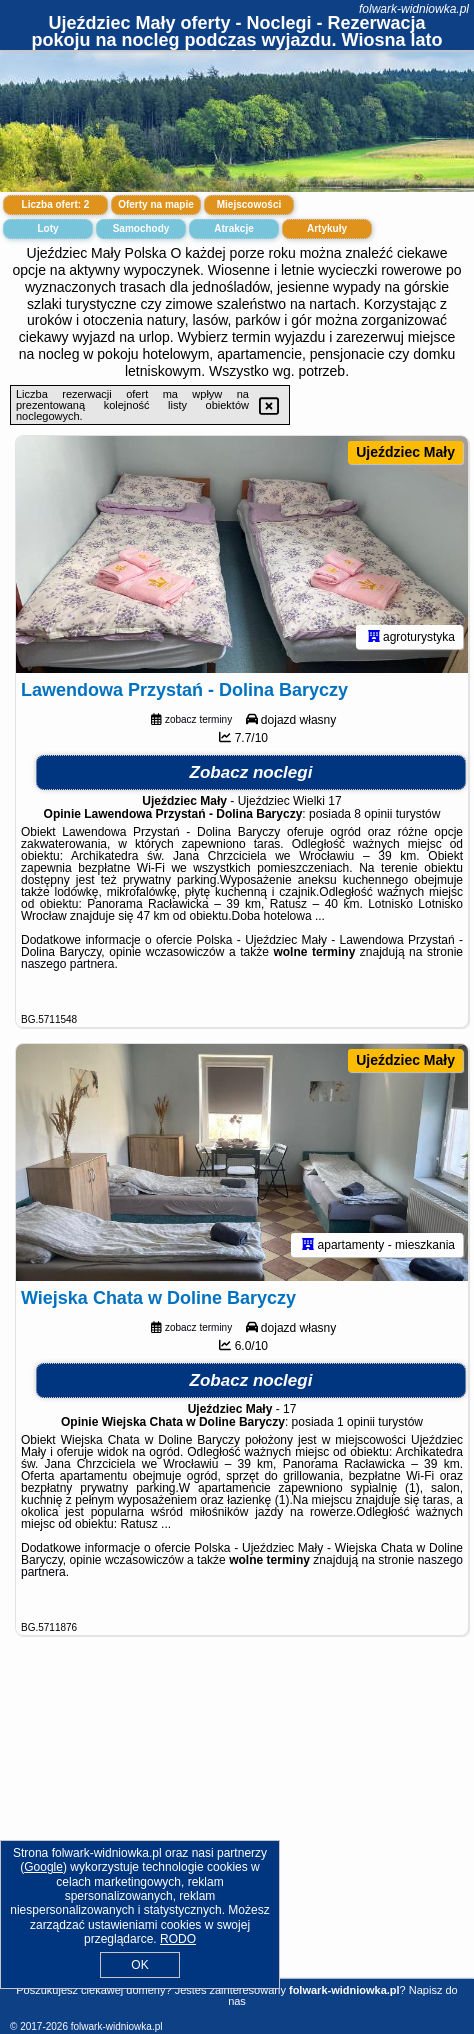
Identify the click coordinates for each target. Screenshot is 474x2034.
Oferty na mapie (156, 204)
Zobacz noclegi (251, 772)
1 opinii (356, 1422)
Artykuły (327, 228)
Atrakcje (233, 228)
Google (43, 1867)
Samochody (141, 228)
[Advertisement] (237, 1830)
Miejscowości (249, 204)
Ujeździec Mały (405, 452)
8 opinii (373, 814)
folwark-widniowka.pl (414, 9)
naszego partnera (67, 964)
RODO (178, 1939)
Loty (47, 228)
